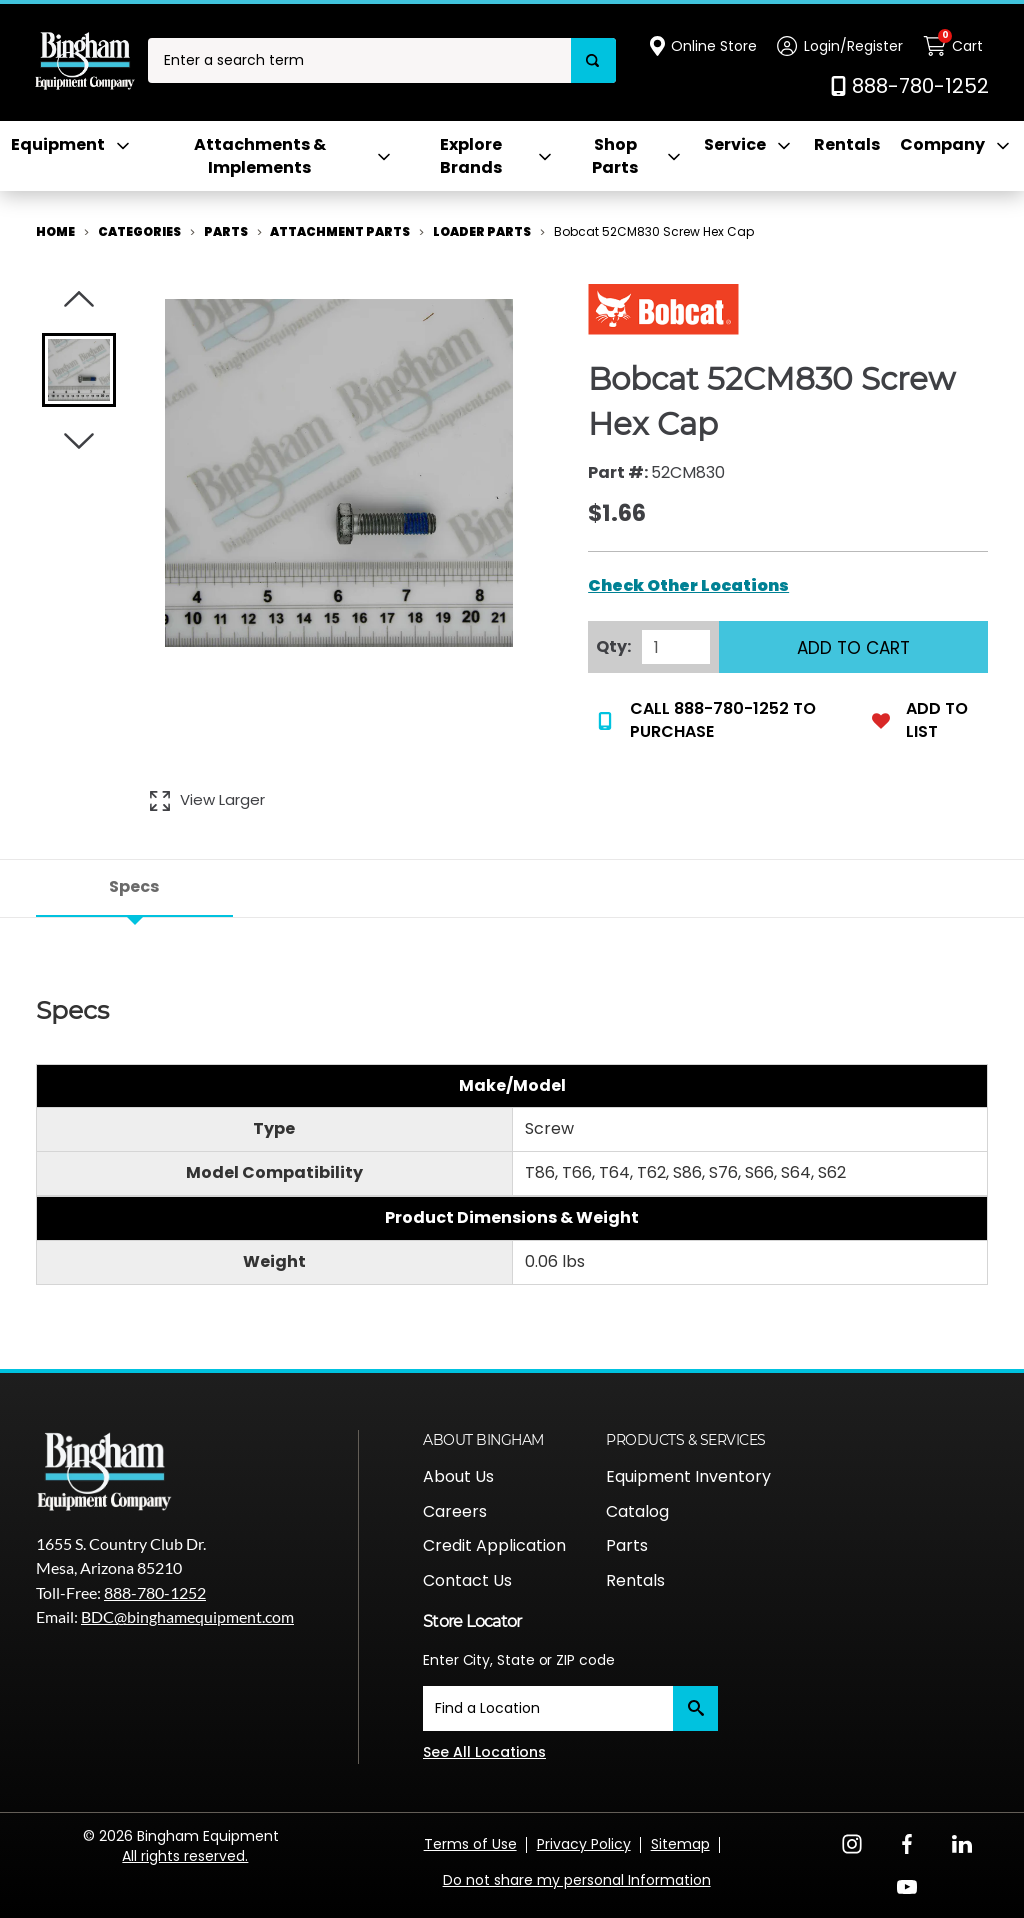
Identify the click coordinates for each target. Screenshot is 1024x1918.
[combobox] (359, 60)
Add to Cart (853, 648)
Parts (627, 1545)
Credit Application (494, 1545)
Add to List (920, 720)
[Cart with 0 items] (956, 46)
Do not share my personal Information (577, 1880)
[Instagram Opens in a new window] (852, 1842)
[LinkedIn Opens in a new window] (962, 1842)
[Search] (593, 60)
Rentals (847, 145)
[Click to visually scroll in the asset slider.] (79, 299)
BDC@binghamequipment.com (187, 1616)
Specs (134, 886)
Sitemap (680, 1844)
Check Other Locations (688, 586)
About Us (458, 1476)
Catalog (637, 1511)
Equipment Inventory (688, 1476)
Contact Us (467, 1580)
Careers (455, 1511)
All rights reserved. (185, 1856)
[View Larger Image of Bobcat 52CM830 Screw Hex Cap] (207, 800)
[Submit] (695, 1708)
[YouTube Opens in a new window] (907, 1885)
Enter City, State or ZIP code (519, 1660)
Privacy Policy (584, 1844)
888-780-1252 (155, 1592)
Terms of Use (470, 1844)
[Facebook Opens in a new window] (907, 1842)
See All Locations (484, 1752)
